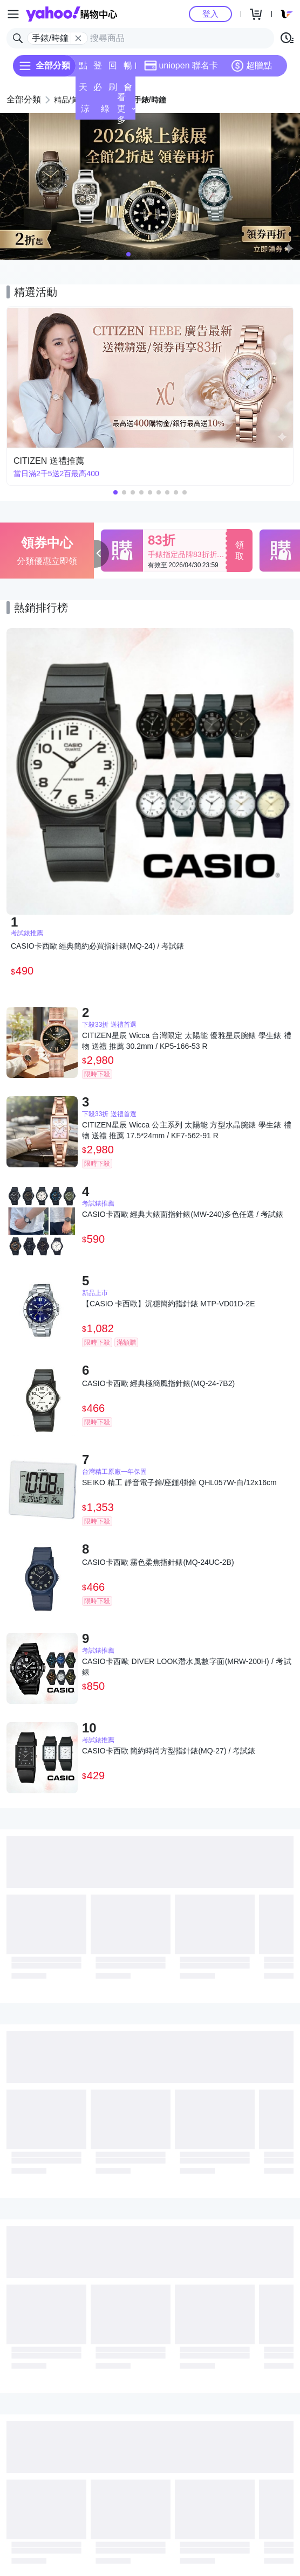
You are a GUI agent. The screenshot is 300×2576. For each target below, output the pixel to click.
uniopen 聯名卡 (181, 65)
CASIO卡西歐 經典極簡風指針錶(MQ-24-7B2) (158, 1383)
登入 (210, 13)
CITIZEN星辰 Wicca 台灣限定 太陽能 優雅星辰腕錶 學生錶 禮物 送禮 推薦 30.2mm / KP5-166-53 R (186, 1040)
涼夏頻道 (85, 112)
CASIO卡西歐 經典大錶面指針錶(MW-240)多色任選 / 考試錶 (182, 1214)
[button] (128, 254)
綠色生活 (105, 112)
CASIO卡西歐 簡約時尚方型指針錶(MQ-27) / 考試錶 (168, 1750)
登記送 (97, 68)
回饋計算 (112, 68)
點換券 (83, 68)
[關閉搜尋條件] (78, 38)
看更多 (126, 108)
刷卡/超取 (112, 90)
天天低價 (83, 90)
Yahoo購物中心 (71, 14)
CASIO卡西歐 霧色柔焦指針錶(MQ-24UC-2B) (158, 1562)
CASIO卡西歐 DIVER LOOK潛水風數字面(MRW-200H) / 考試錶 (186, 1666)
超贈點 (251, 65)
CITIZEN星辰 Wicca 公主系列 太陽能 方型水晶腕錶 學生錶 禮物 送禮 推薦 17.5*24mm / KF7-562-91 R (186, 1130)
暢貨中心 (128, 68)
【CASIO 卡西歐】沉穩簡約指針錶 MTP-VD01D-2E (168, 1303)
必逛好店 (97, 90)
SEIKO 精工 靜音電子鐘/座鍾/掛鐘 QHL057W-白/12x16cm (179, 1482)
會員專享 (128, 90)
